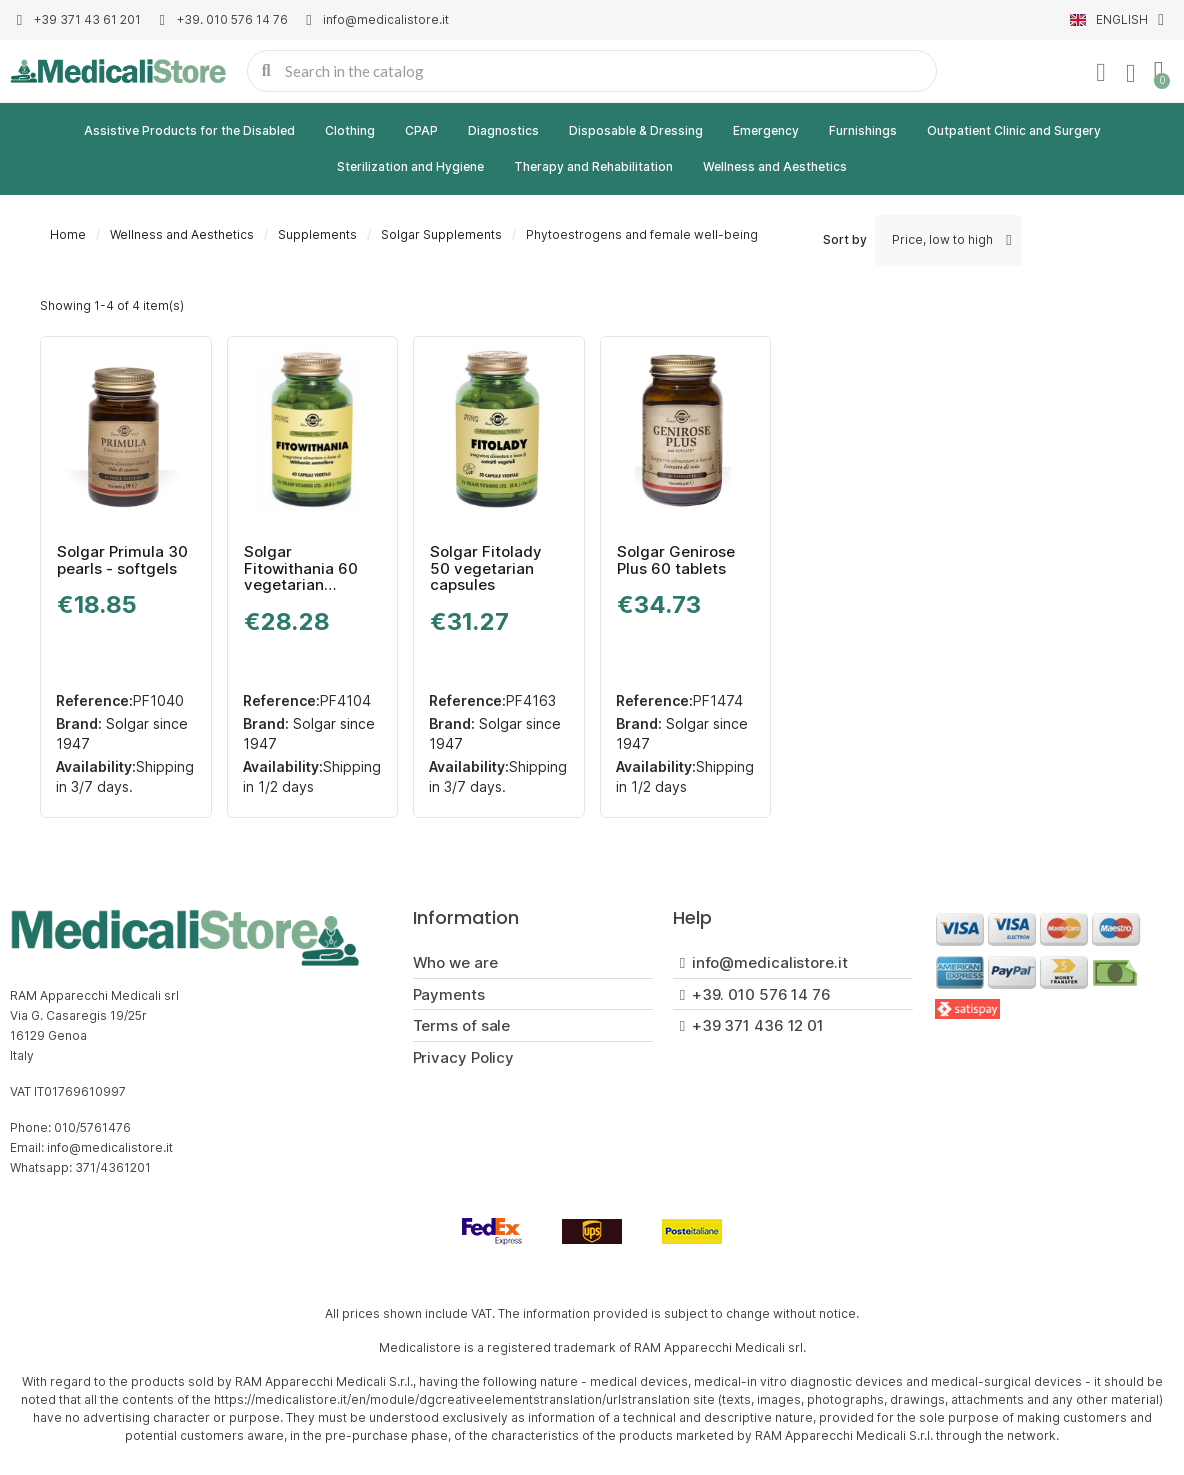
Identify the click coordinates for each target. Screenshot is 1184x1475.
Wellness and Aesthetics (775, 166)
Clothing (350, 130)
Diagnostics (503, 130)
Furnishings (863, 130)
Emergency (766, 130)
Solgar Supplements (441, 234)
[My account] (1101, 73)
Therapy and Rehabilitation (593, 166)
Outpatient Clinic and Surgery (1014, 130)
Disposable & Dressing (636, 130)
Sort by (845, 239)
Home (68, 234)
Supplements (317, 234)
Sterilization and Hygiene (410, 166)
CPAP (421, 130)
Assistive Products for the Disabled (189, 130)
